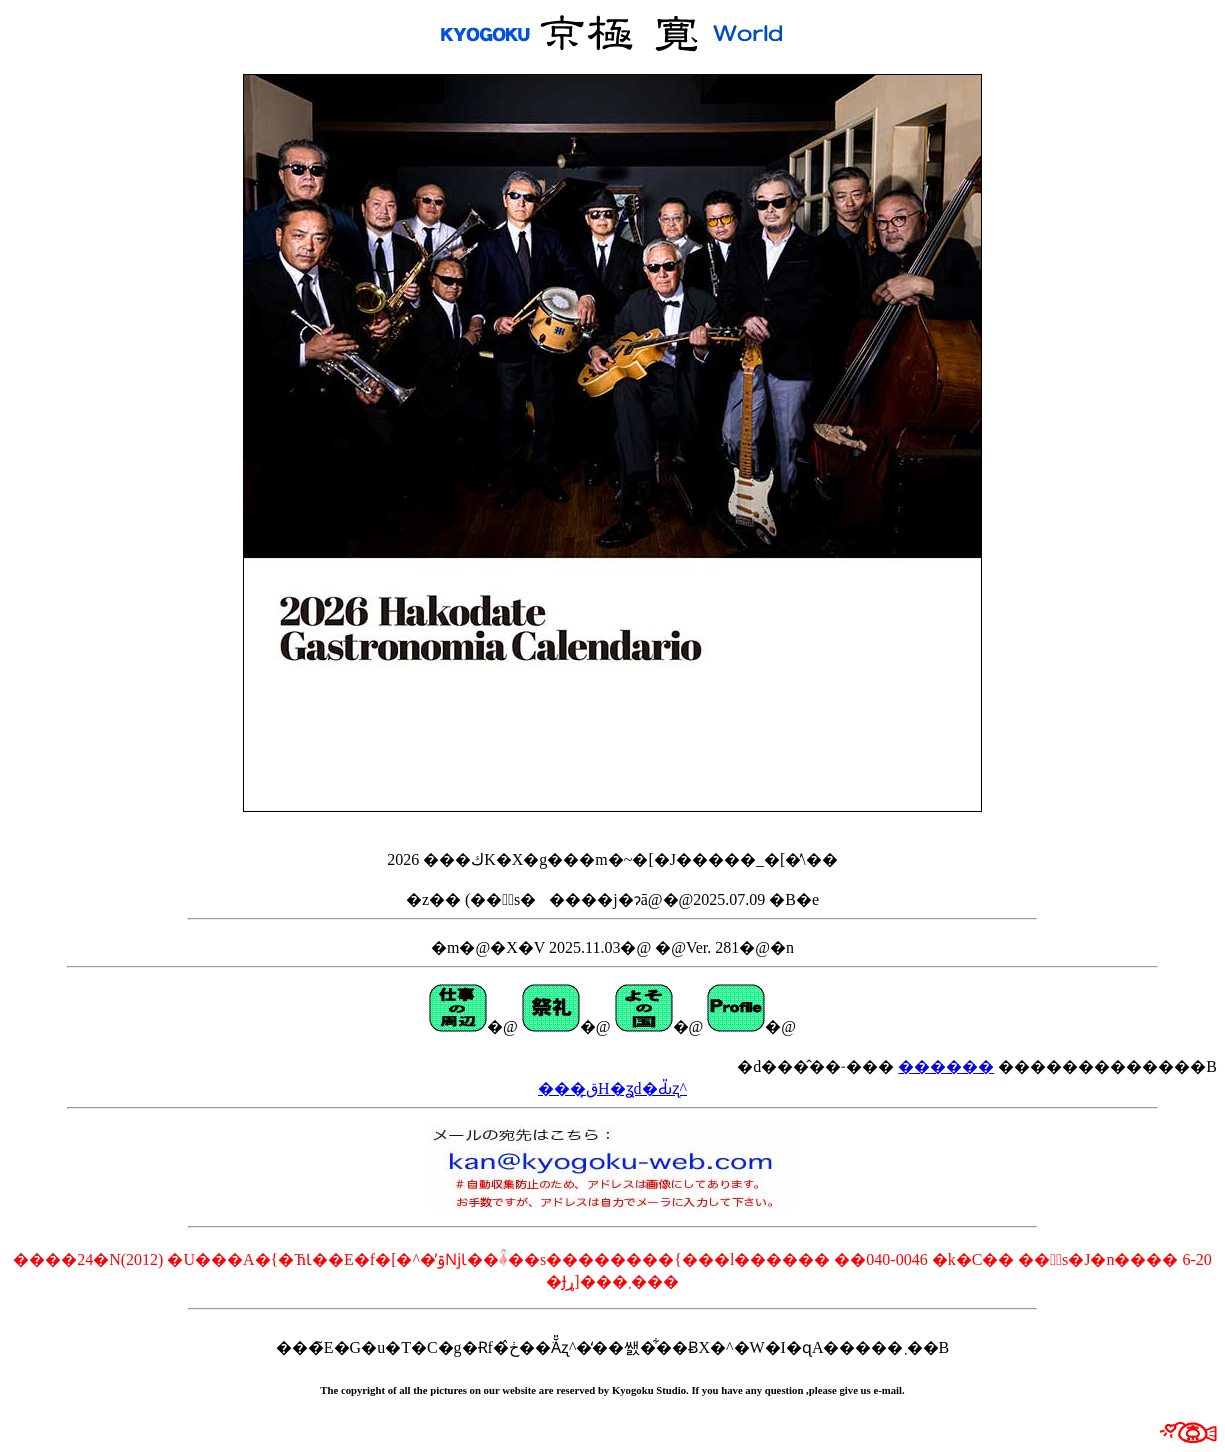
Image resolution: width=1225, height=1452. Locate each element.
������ (946, 1066)
